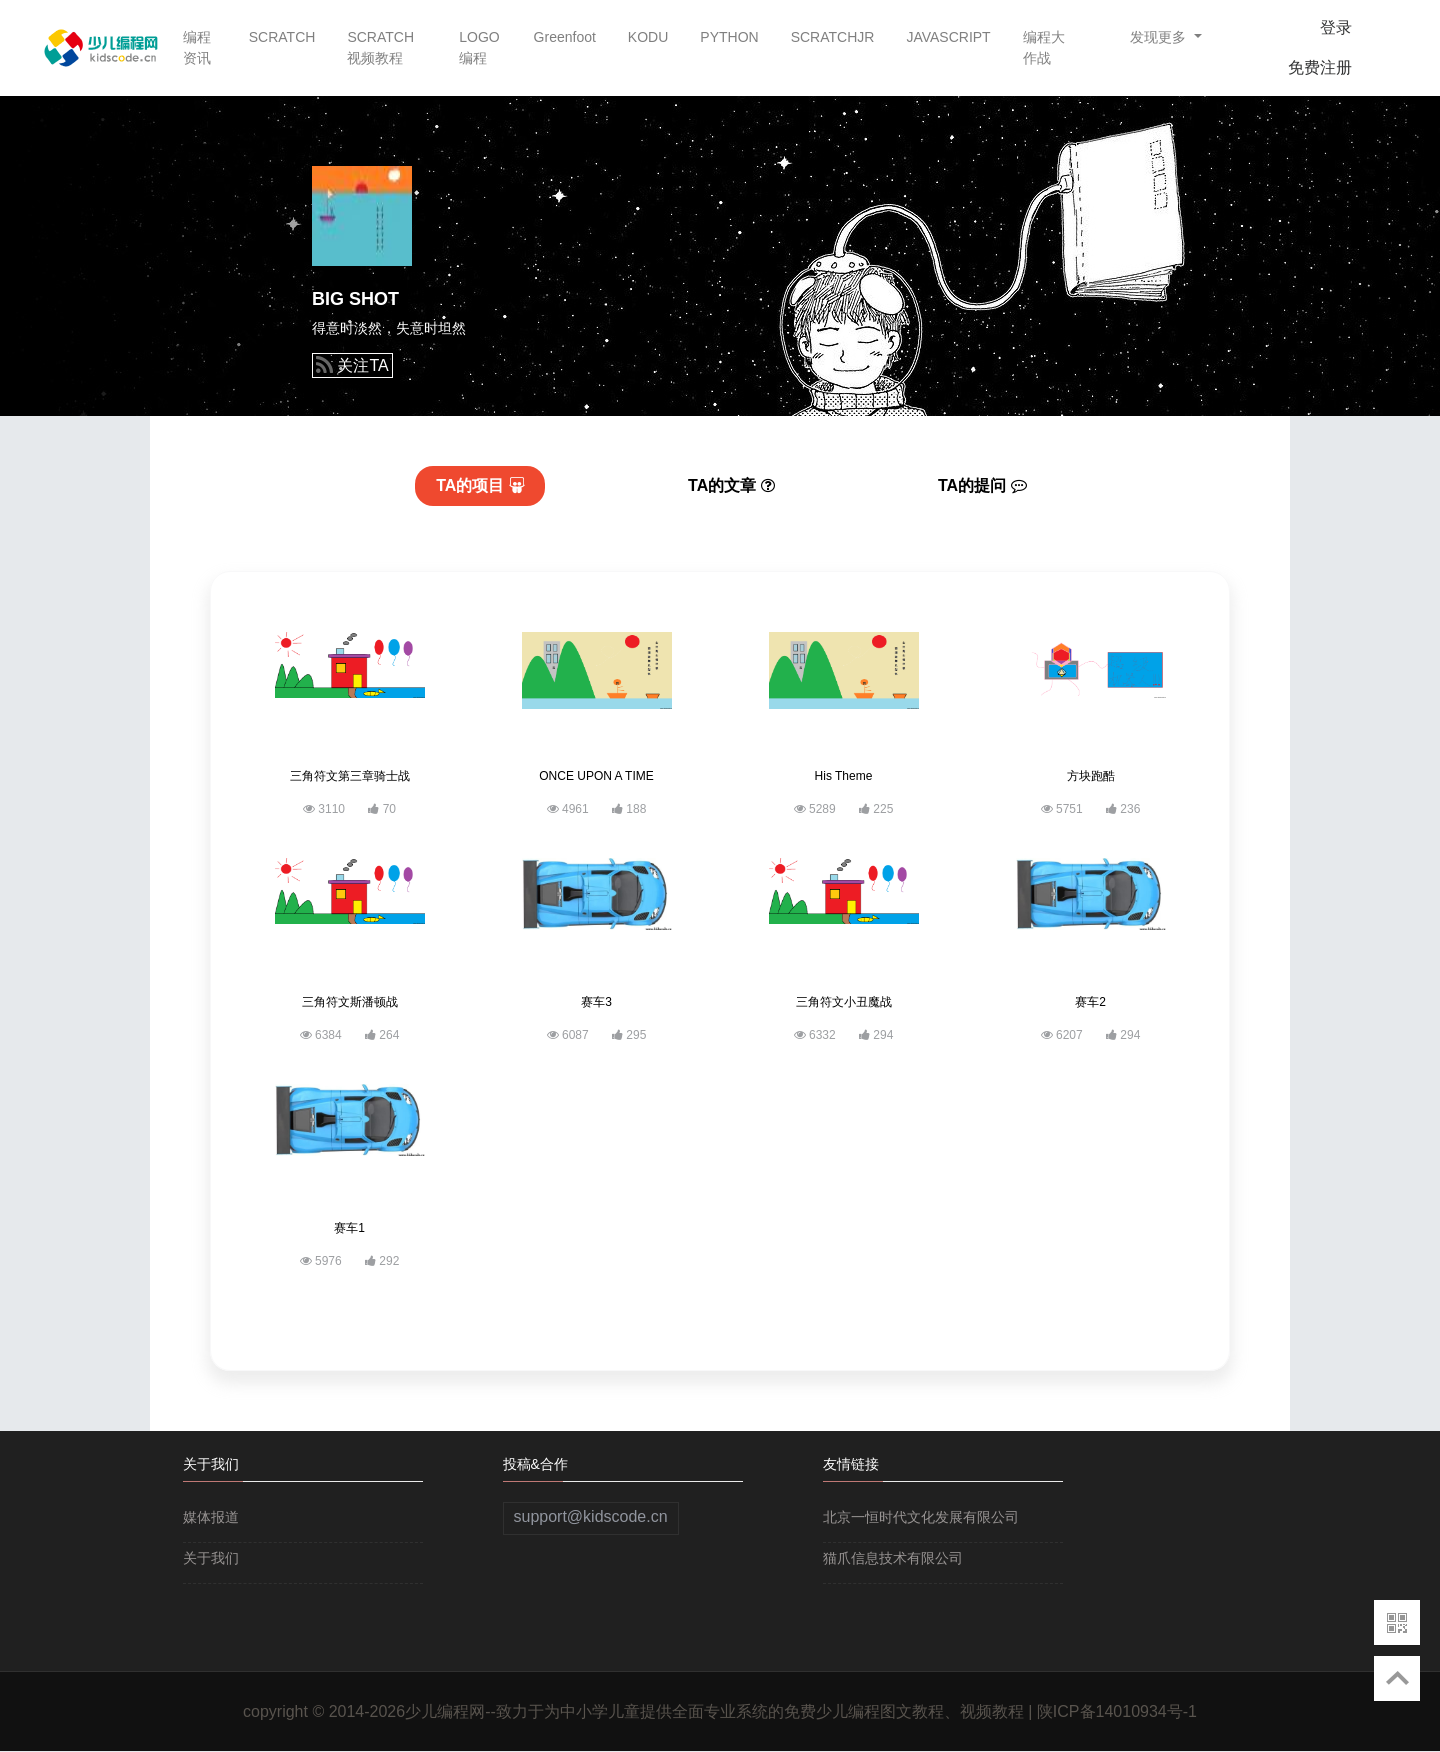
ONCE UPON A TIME (596, 776)
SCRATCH (282, 37)
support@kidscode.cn (591, 1516)
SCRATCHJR (833, 37)
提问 (982, 485)
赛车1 (349, 1228)
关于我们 (211, 1558)
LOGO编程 (479, 47)
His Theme (844, 776)
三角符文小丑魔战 (844, 1002)
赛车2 (1090, 1002)
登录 (1336, 27)
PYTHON (729, 37)
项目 (480, 485)
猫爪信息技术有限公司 (893, 1558)
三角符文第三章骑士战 (350, 776)
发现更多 (1160, 37)
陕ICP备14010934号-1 (1117, 1711)
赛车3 (596, 1002)
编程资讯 (197, 47)
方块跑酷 (1091, 776)
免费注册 (1320, 67)
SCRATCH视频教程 (380, 47)
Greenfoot (565, 37)
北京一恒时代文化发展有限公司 (921, 1517)
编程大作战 (1044, 47)
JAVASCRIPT (948, 37)
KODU (648, 37)
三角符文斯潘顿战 (350, 1002)
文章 (731, 485)
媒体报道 (211, 1517)
